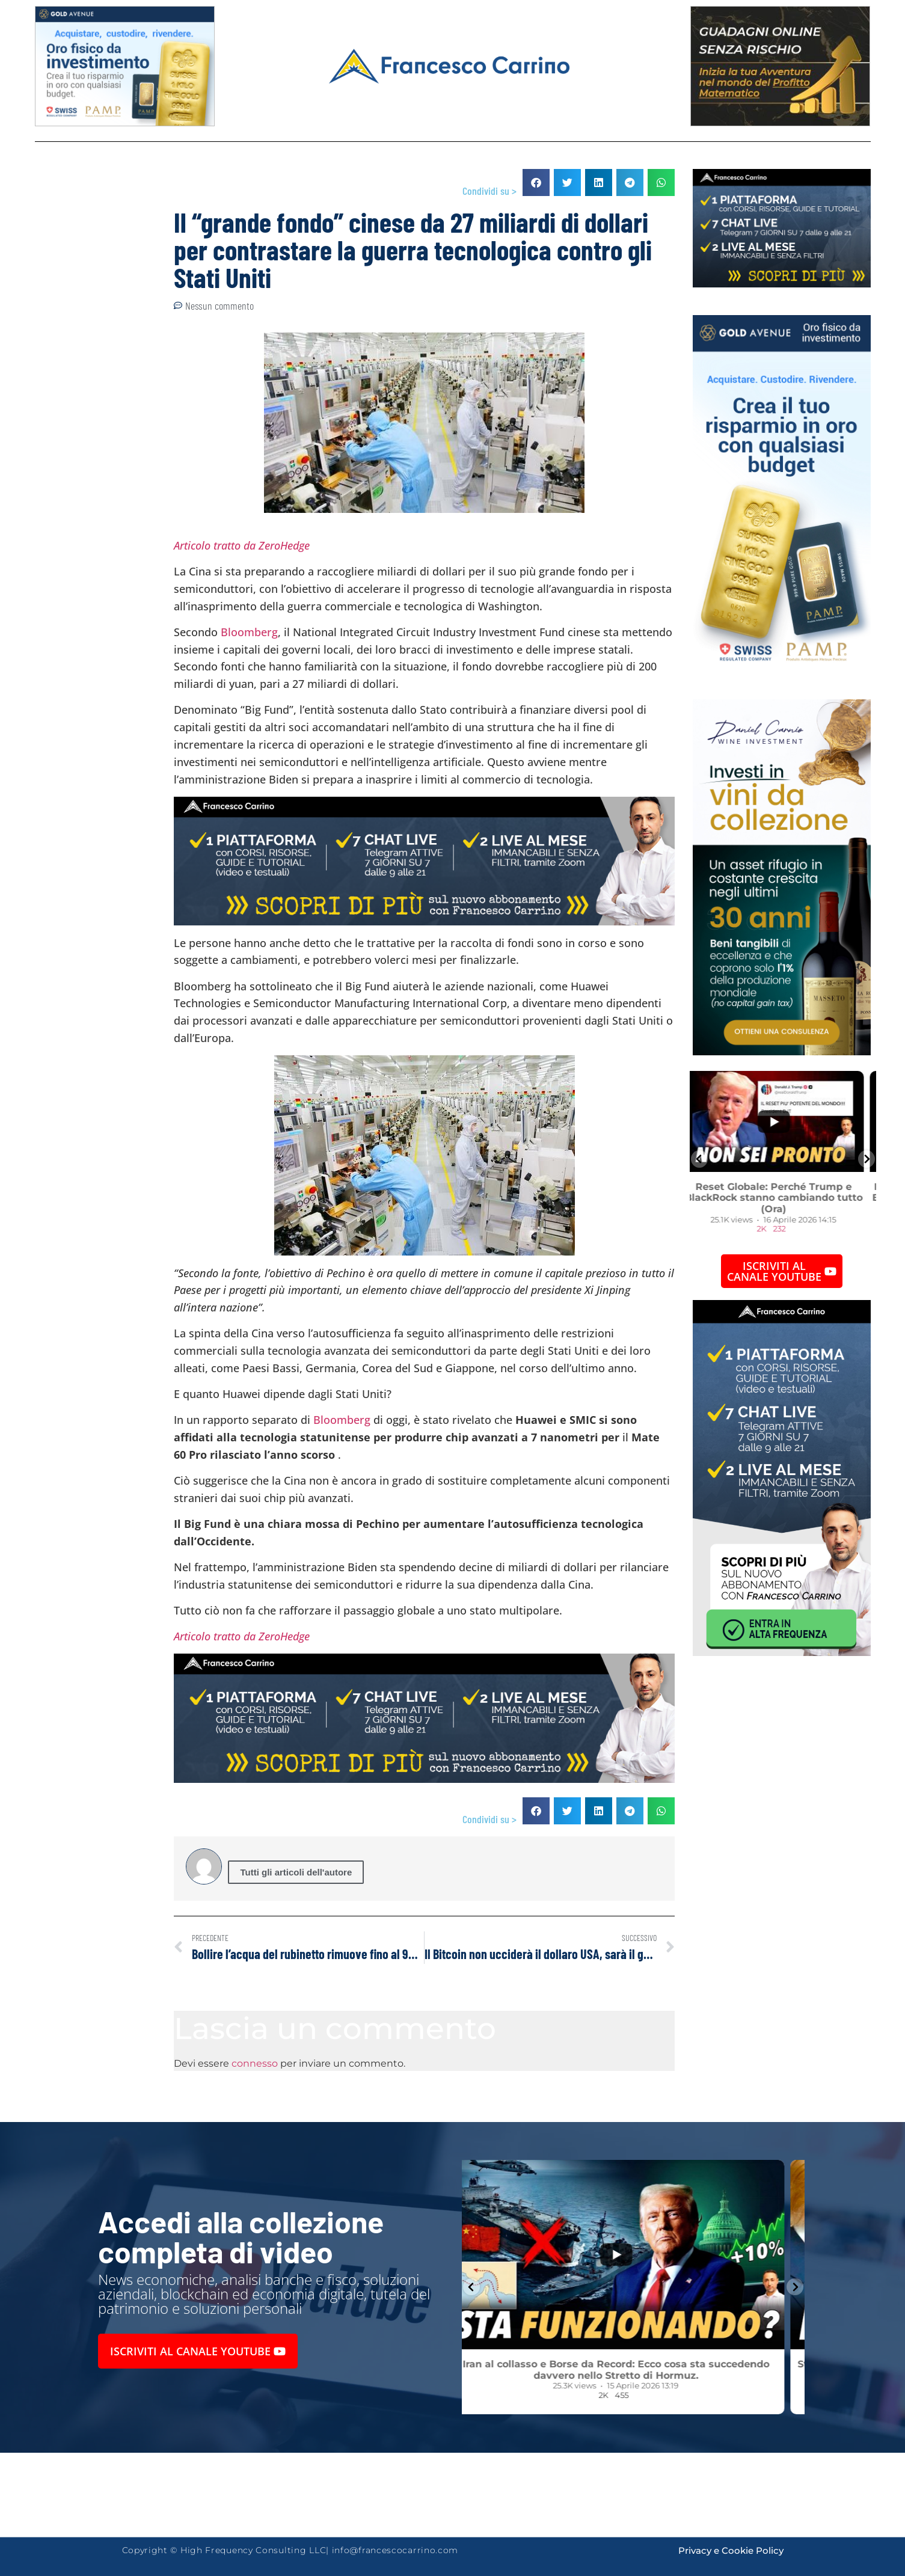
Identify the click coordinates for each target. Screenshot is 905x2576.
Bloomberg (249, 632)
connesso (255, 2063)
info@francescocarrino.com (395, 2550)
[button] (536, 182)
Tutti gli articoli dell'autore (296, 1872)
